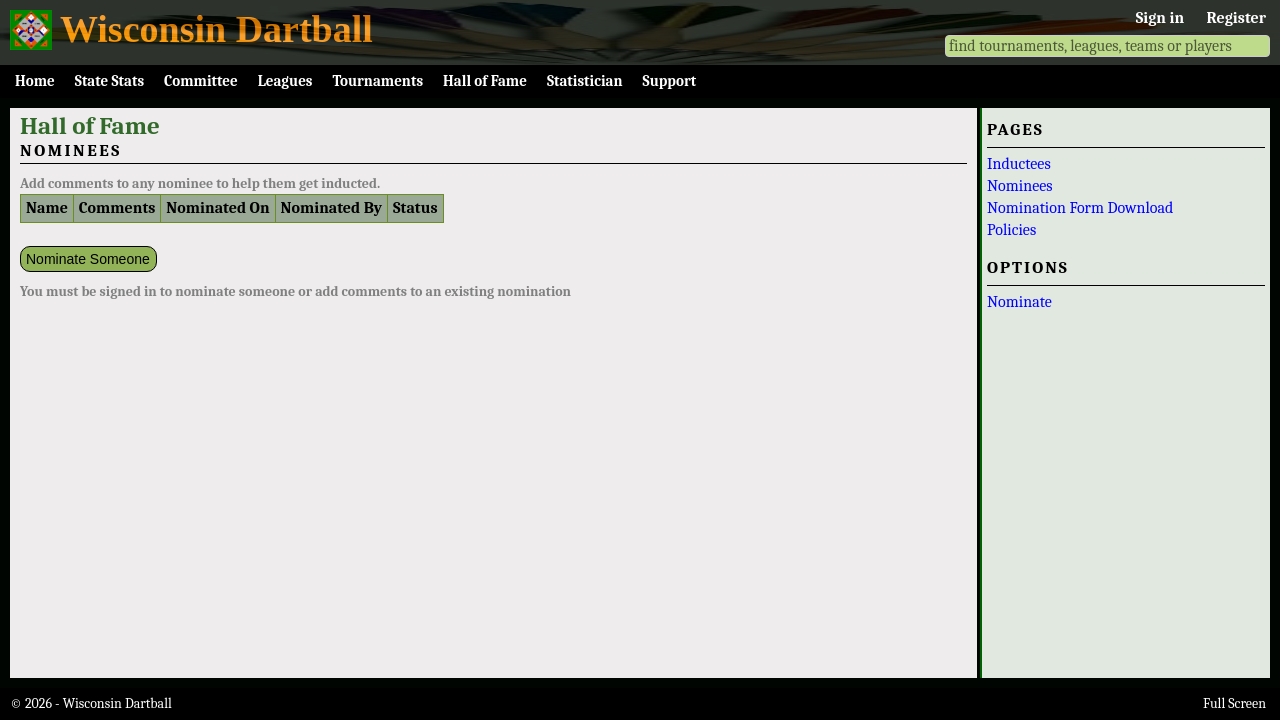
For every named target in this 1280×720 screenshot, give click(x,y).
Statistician (585, 81)
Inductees (1019, 164)
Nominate (1019, 302)
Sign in (1160, 18)
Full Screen (1234, 703)
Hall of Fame (485, 81)
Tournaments (377, 81)
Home (35, 81)
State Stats (109, 81)
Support (670, 81)
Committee (201, 81)
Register (1236, 18)
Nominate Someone (88, 259)
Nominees (1020, 186)
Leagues (285, 81)
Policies (1011, 230)
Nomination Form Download (1080, 208)
